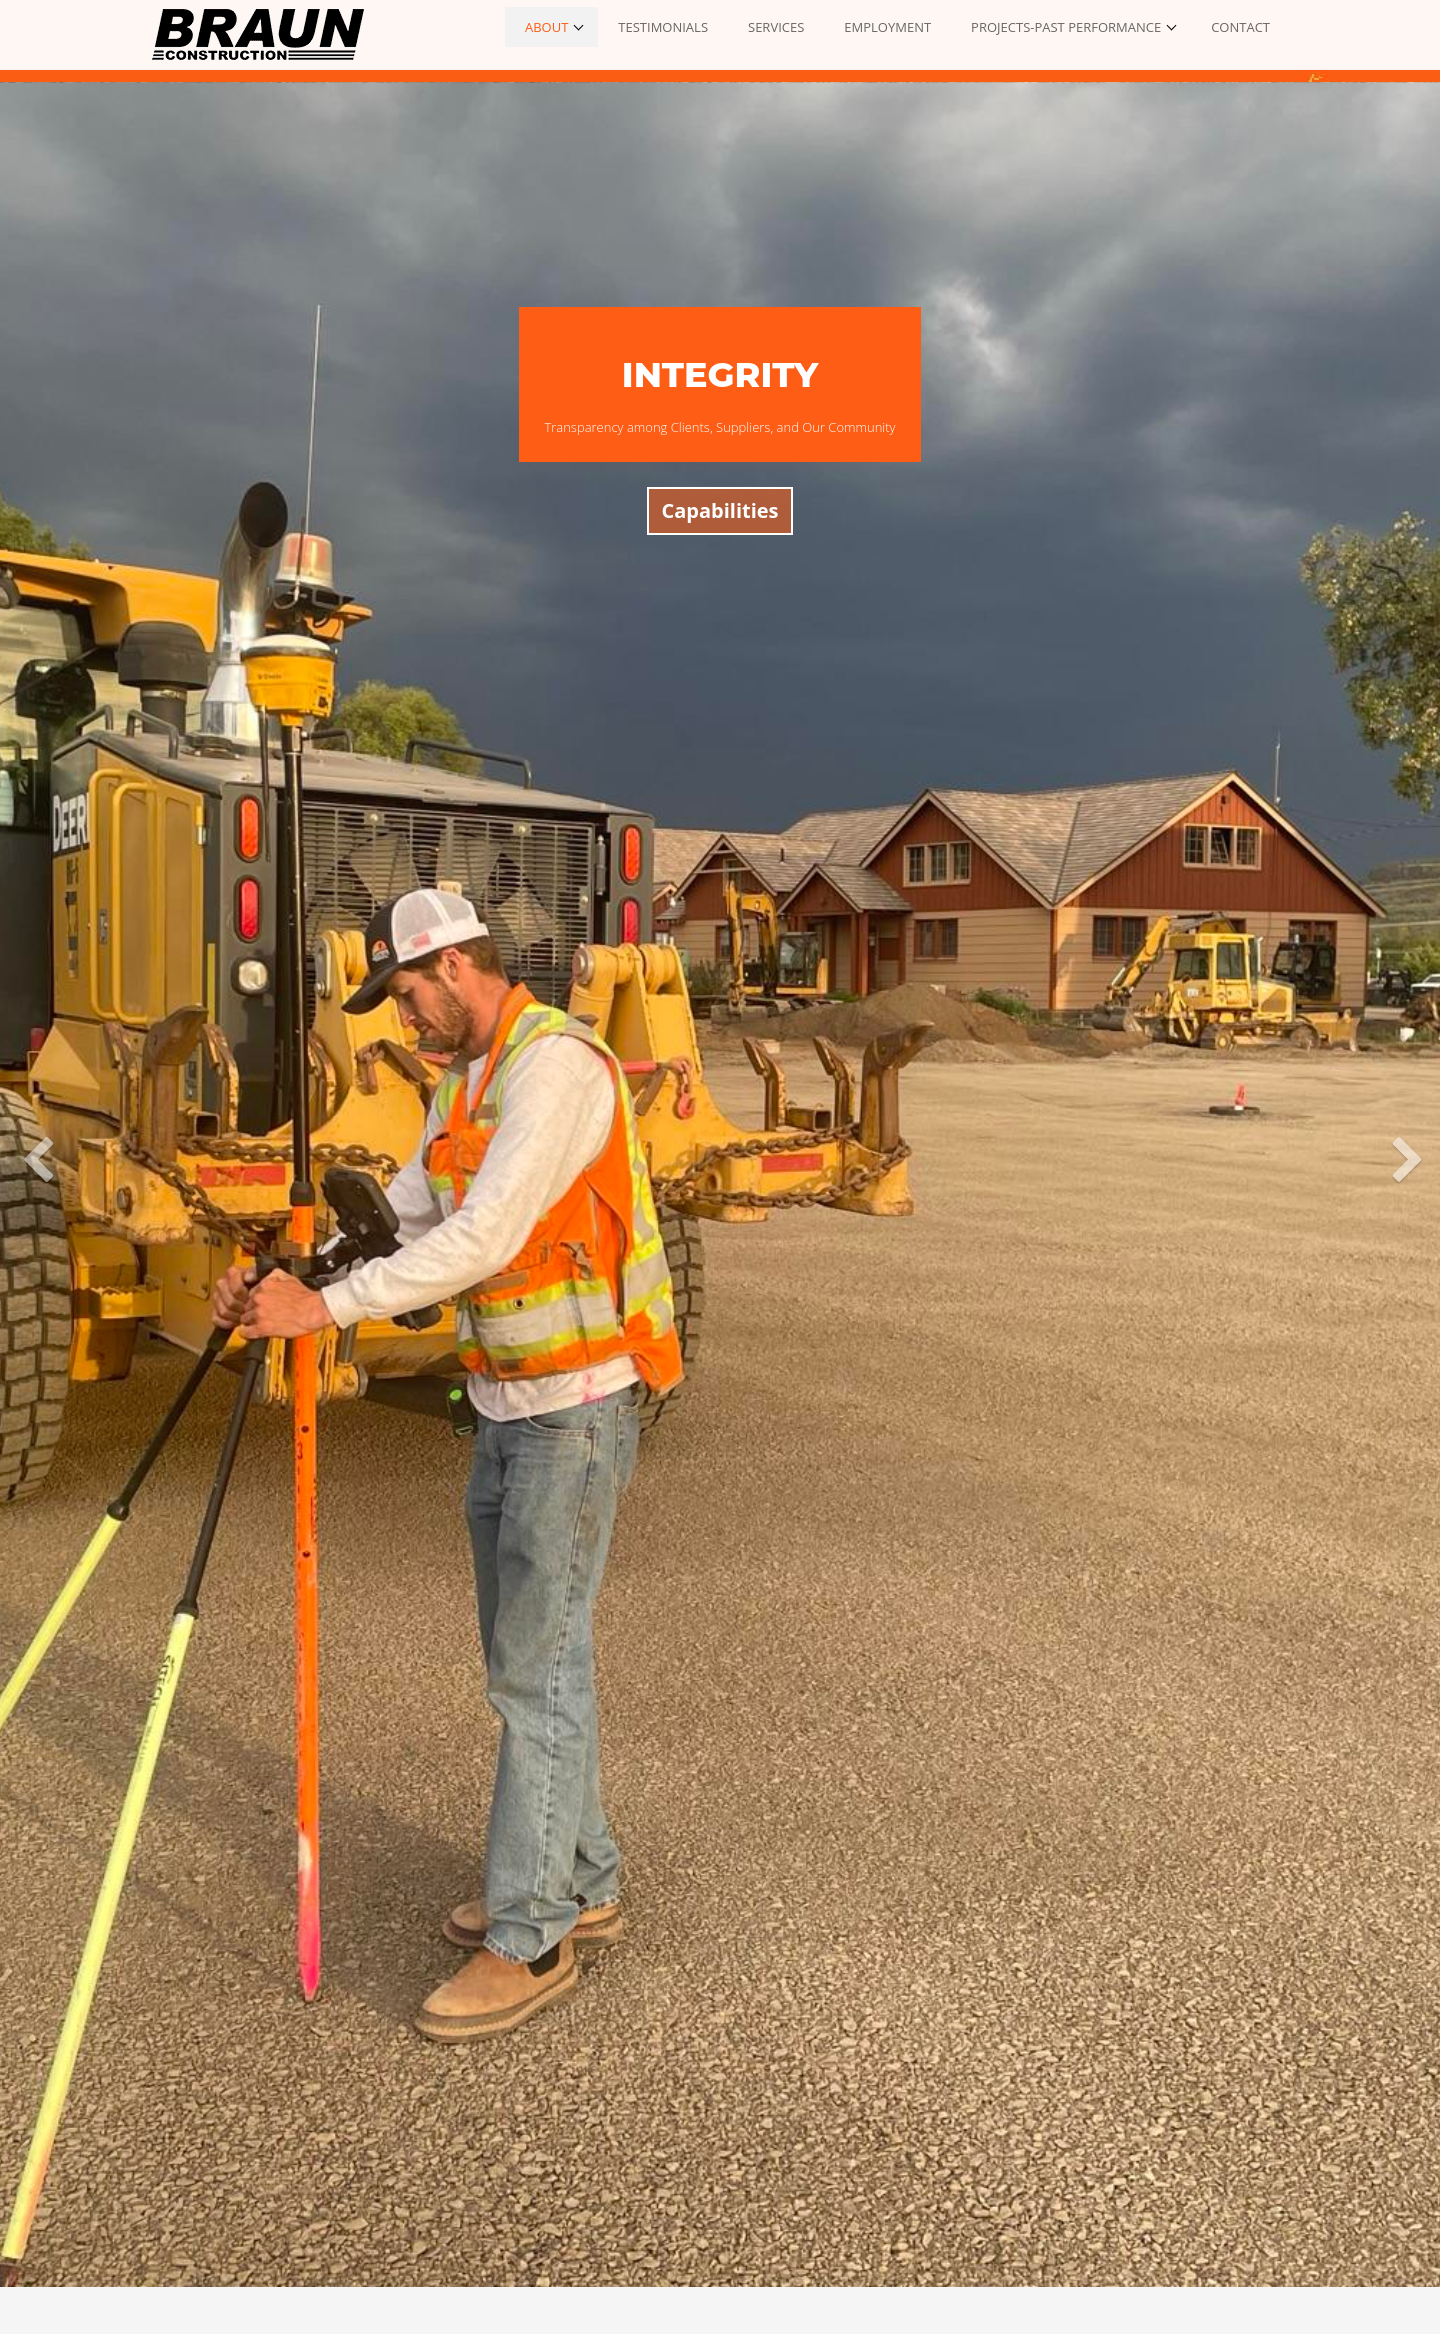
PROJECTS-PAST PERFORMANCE (1066, 27)
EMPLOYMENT (887, 27)
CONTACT (1240, 27)
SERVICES (776, 27)
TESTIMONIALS (663, 27)
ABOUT (546, 27)
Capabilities (719, 510)
